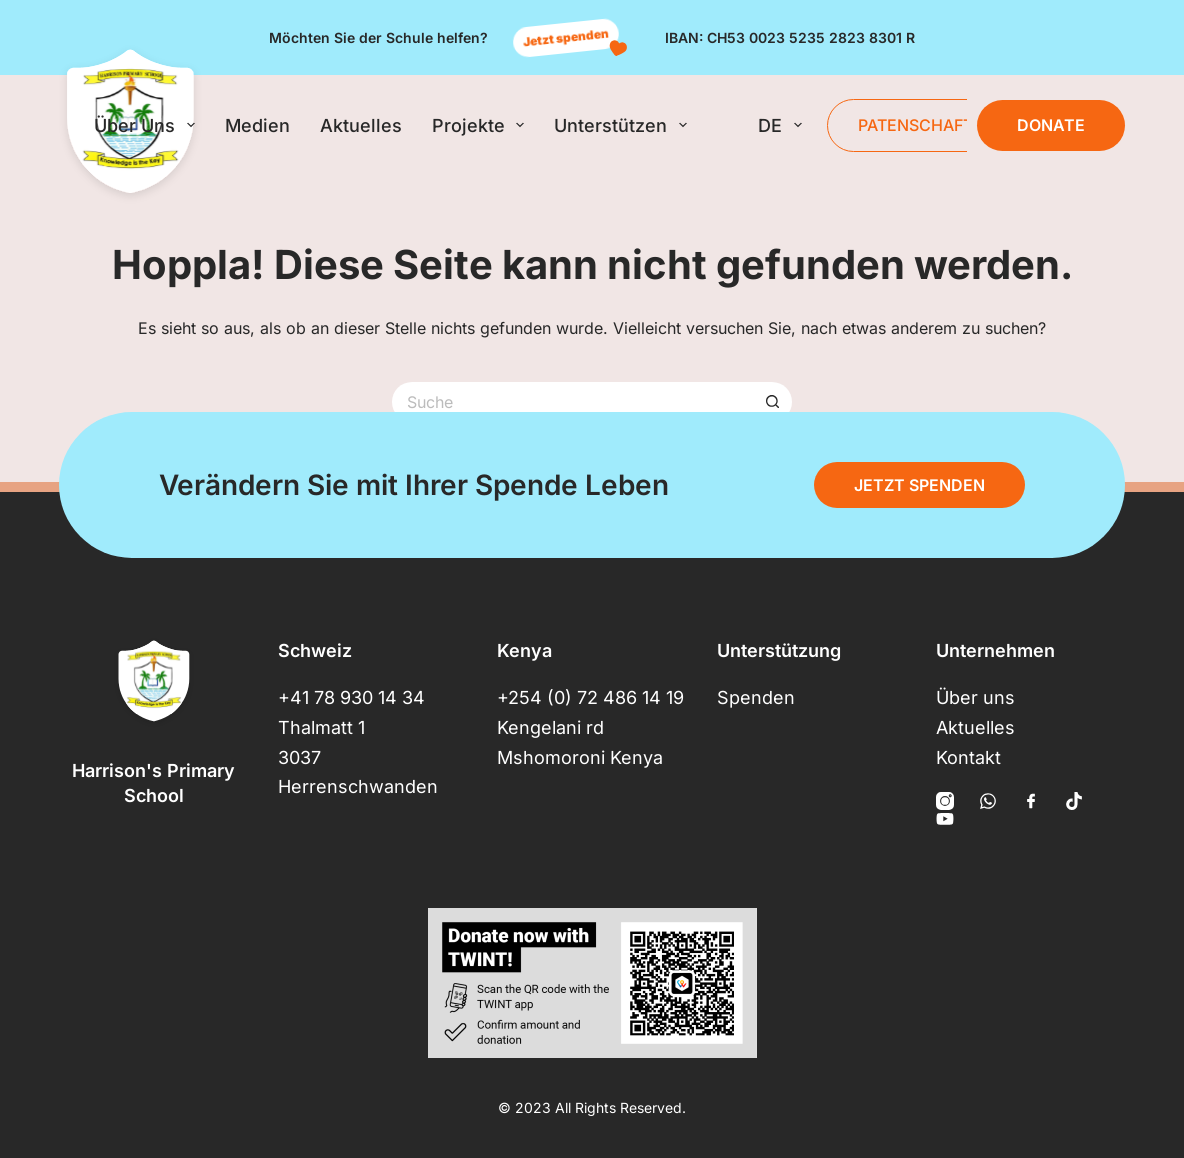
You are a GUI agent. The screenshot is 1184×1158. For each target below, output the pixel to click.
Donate (1051, 125)
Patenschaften (926, 125)
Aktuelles (361, 125)
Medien (257, 125)
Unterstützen (624, 125)
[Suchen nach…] (572, 402)
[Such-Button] (772, 402)
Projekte (482, 125)
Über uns (148, 125)
